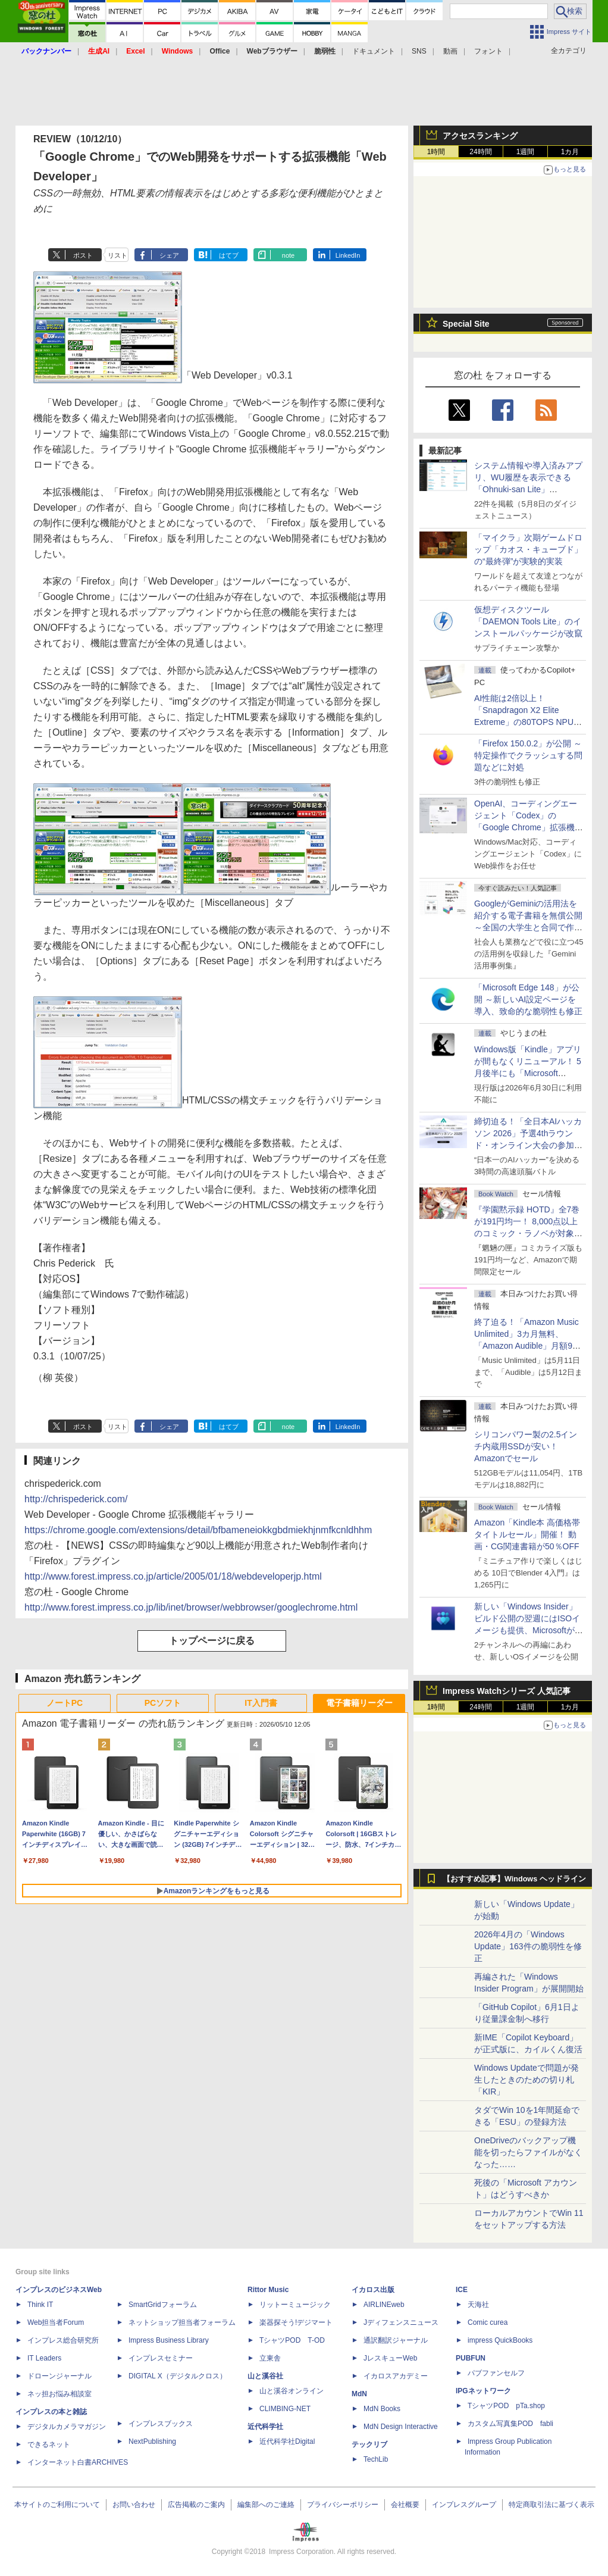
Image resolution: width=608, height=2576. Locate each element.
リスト (117, 255)
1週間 (525, 152)
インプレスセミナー (161, 2358)
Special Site (466, 324)
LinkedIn (348, 255)
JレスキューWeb (390, 2358)
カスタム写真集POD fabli (510, 2423)
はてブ (229, 255)
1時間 (436, 152)
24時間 (480, 152)
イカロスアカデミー (395, 2376)
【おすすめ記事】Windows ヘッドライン (514, 1879)
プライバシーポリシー (342, 2504)
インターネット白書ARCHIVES (77, 2462)
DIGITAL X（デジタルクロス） (178, 2376)
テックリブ (369, 2444)
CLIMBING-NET (285, 2409)
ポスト (83, 255)
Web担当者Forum (55, 2322)
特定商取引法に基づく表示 (551, 2504)
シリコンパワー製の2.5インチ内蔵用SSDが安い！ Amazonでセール (525, 1446)
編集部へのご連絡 (265, 2504)
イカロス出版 (373, 2290)
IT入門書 (261, 1703)
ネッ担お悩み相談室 (59, 2394)
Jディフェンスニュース (400, 2322)
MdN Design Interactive (400, 2426)
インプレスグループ (464, 2504)
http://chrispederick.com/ (75, 1499)
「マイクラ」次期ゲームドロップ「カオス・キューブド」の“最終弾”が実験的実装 (528, 549)
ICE (462, 2290)
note (288, 255)
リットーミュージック (295, 2304)
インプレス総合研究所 (63, 2340)
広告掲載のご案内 (196, 2504)
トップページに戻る (212, 1641)
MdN (359, 2394)
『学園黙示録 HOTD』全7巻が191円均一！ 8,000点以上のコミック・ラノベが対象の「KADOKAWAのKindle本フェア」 (528, 1233)
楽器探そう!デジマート (296, 2322)
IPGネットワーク (483, 2391)
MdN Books (381, 2409)
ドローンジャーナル (59, 2376)
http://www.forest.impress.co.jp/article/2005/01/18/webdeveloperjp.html (173, 1576)
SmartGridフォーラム (163, 2304)
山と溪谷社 (265, 2376)
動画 (450, 51)
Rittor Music (268, 2290)
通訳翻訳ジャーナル (395, 2340)
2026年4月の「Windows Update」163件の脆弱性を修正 (528, 1946)
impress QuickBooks (500, 2340)
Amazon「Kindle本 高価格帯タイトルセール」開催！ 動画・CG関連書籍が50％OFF (527, 1534)
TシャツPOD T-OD (292, 2340)
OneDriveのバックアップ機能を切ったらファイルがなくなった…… (528, 2152)
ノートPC (64, 1703)
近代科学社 (265, 2426)
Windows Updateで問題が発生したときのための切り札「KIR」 (526, 2079)
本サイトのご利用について (57, 2504)
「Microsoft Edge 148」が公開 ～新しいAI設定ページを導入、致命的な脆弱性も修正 (528, 999)
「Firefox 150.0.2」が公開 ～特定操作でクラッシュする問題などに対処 (528, 755)
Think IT (40, 2304)
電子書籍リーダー (359, 1703)
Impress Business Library (169, 2340)
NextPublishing (152, 2441)
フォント (488, 51)
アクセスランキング (480, 135)
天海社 (478, 2304)
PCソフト (163, 1703)
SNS (419, 51)
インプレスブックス (161, 2423)
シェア (169, 255)
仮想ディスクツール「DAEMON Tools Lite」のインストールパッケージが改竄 (528, 621)
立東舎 (270, 2358)
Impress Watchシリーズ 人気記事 (507, 1691)
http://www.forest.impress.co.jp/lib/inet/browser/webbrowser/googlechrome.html (191, 1607)
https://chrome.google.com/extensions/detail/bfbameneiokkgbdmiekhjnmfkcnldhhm (198, 1530)
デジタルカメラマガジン (66, 2426)
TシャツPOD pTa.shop (506, 2406)
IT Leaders (44, 2358)
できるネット (48, 2444)
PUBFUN (470, 2358)
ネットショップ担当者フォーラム (182, 2322)
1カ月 (570, 152)
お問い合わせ (133, 2504)
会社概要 (405, 2504)
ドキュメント (373, 51)
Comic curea (487, 2322)
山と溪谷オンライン (291, 2391)
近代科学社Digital (287, 2441)
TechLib (375, 2459)
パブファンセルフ (496, 2373)
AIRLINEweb (384, 2304)
